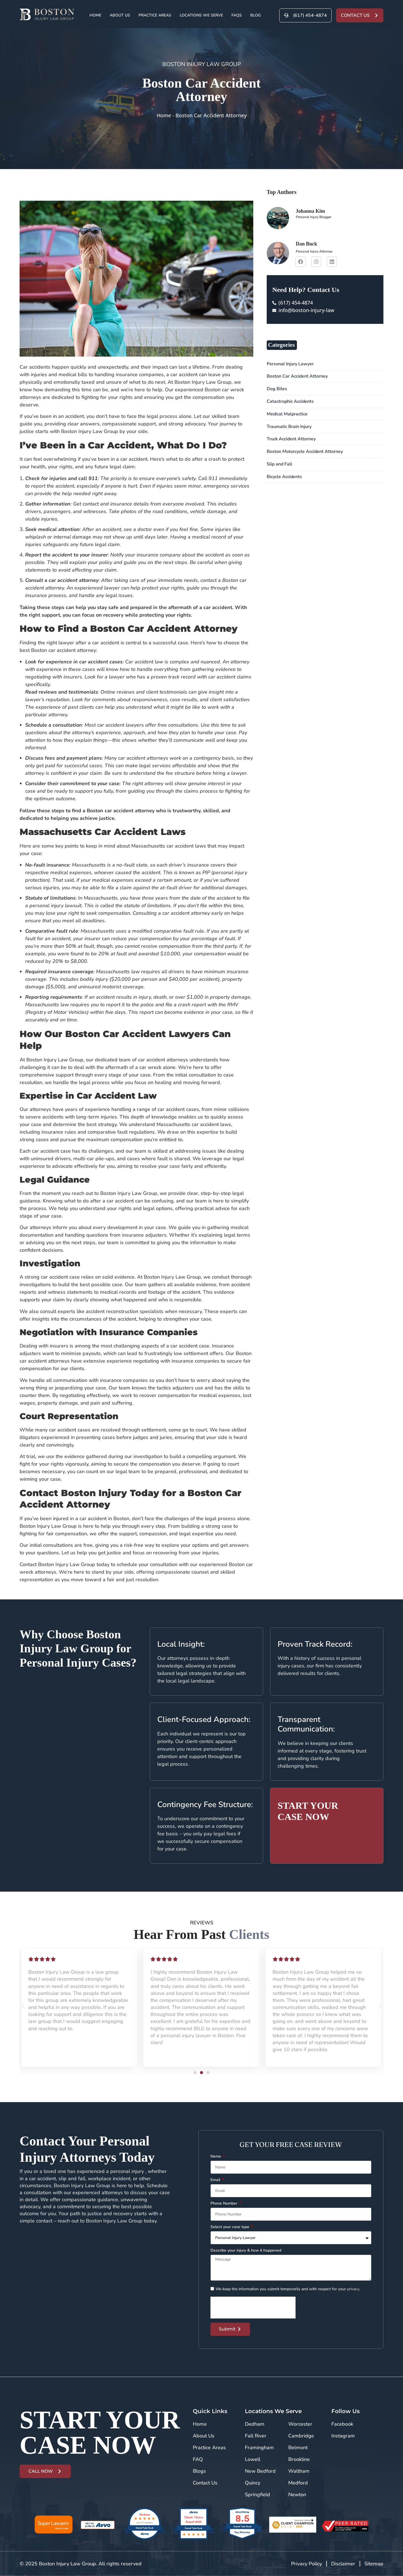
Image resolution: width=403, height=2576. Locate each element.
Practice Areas (155, 15)
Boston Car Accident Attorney (297, 376)
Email (215, 2180)
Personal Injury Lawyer (290, 364)
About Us (120, 15)
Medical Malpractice (287, 414)
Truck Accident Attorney (291, 439)
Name (216, 2156)
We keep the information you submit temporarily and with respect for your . (287, 2289)
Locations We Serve (201, 15)
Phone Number (224, 2203)
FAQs (236, 15)
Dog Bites (277, 389)
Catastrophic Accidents (290, 401)
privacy (353, 2289)
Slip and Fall (279, 464)
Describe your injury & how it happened (245, 2251)
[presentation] (253, 2307)
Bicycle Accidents (284, 477)
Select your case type (230, 2227)
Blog (255, 15)
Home (95, 15)
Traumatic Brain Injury (289, 427)
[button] (23, 2006)
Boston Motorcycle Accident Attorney (305, 451)
